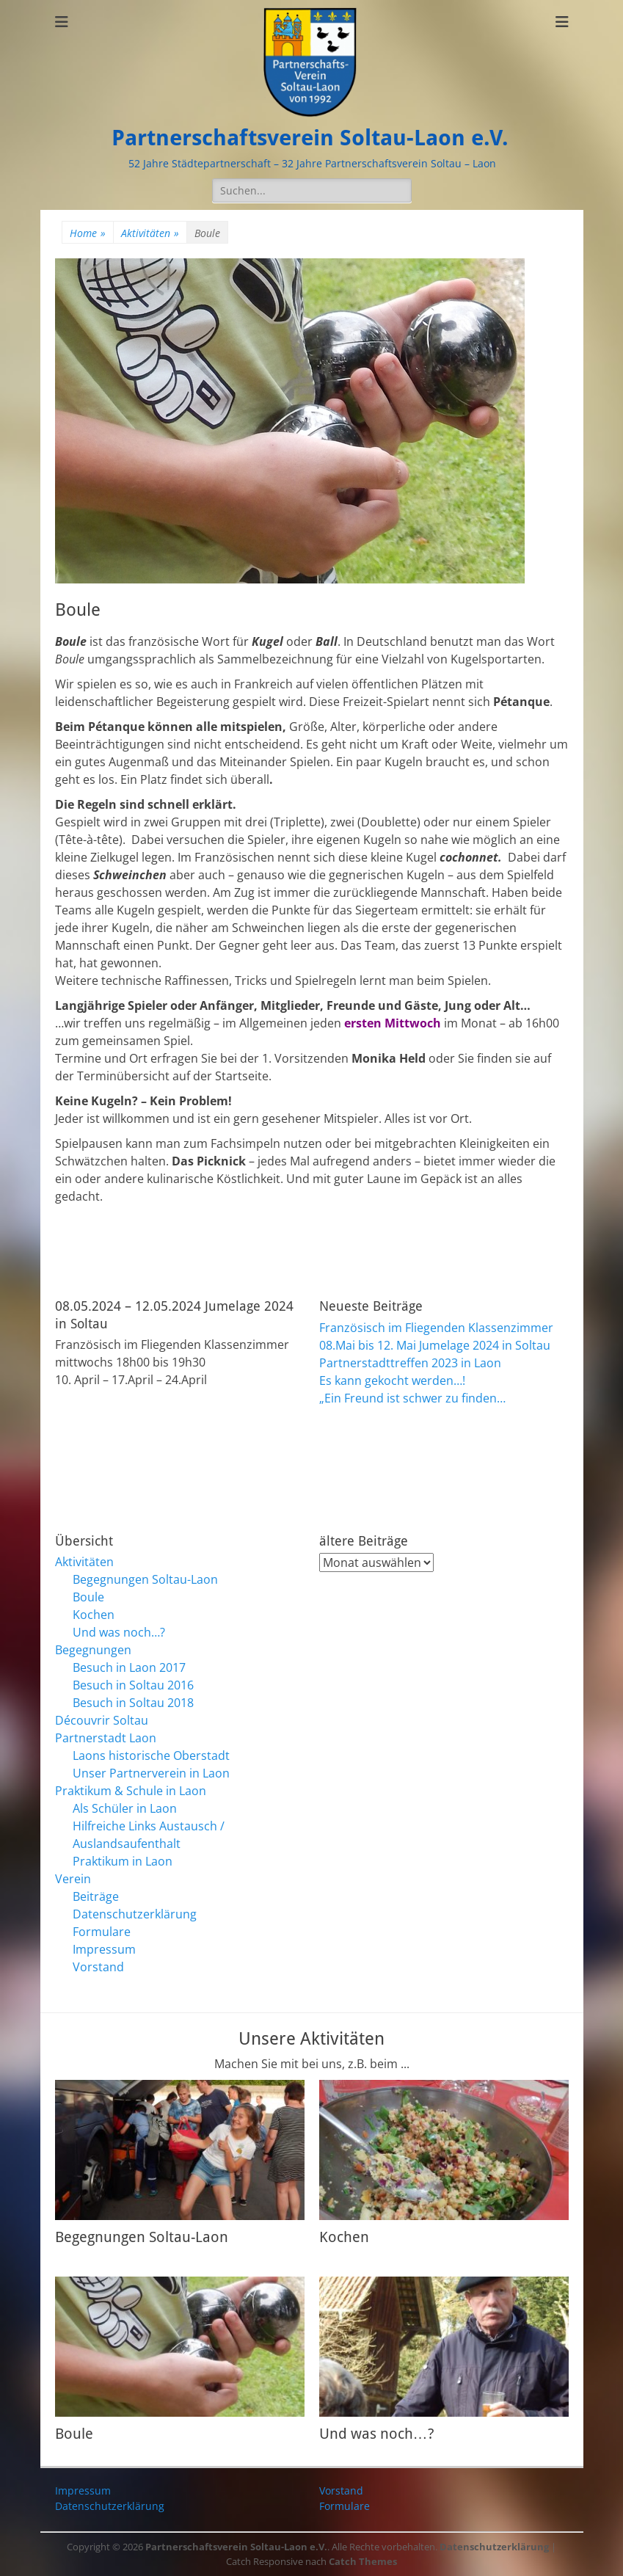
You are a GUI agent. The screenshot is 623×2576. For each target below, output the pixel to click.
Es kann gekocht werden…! (392, 1380)
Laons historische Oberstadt (151, 1755)
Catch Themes (363, 2561)
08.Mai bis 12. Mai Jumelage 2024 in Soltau (434, 1345)
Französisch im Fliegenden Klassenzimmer (436, 1328)
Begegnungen (93, 1650)
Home (88, 233)
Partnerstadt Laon (105, 1738)
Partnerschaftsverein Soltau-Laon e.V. (310, 137)
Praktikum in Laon (122, 1861)
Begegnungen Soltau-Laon (145, 1579)
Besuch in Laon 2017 (129, 1667)
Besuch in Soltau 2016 (133, 1685)
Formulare (102, 1932)
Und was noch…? (119, 1632)
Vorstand (98, 1967)
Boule (88, 1597)
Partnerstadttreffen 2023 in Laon (410, 1363)
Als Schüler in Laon (125, 1808)
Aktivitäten (150, 233)
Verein (73, 1879)
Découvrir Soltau (101, 1720)
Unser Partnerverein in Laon (151, 1773)
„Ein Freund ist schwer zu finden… (412, 1398)
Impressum (104, 1949)
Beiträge (96, 1896)
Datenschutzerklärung (135, 1914)
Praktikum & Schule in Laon (130, 1791)
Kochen (93, 1615)
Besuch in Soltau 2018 (133, 1703)
